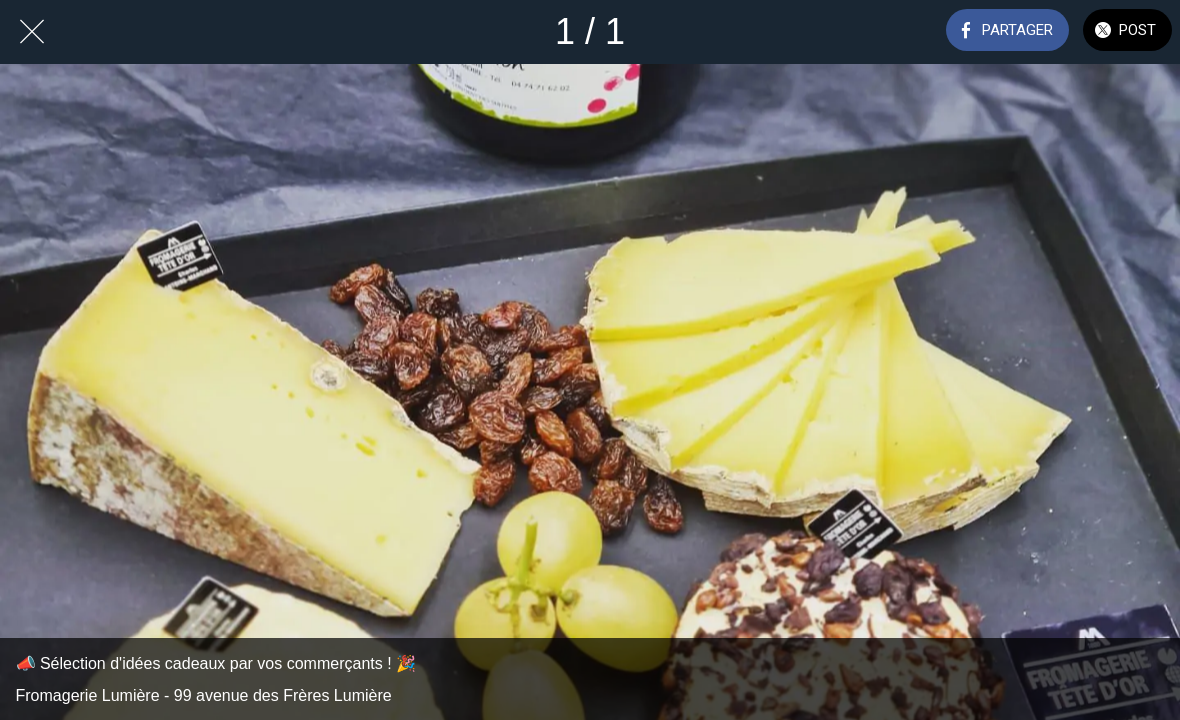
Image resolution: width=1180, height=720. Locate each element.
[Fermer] (32, 32)
